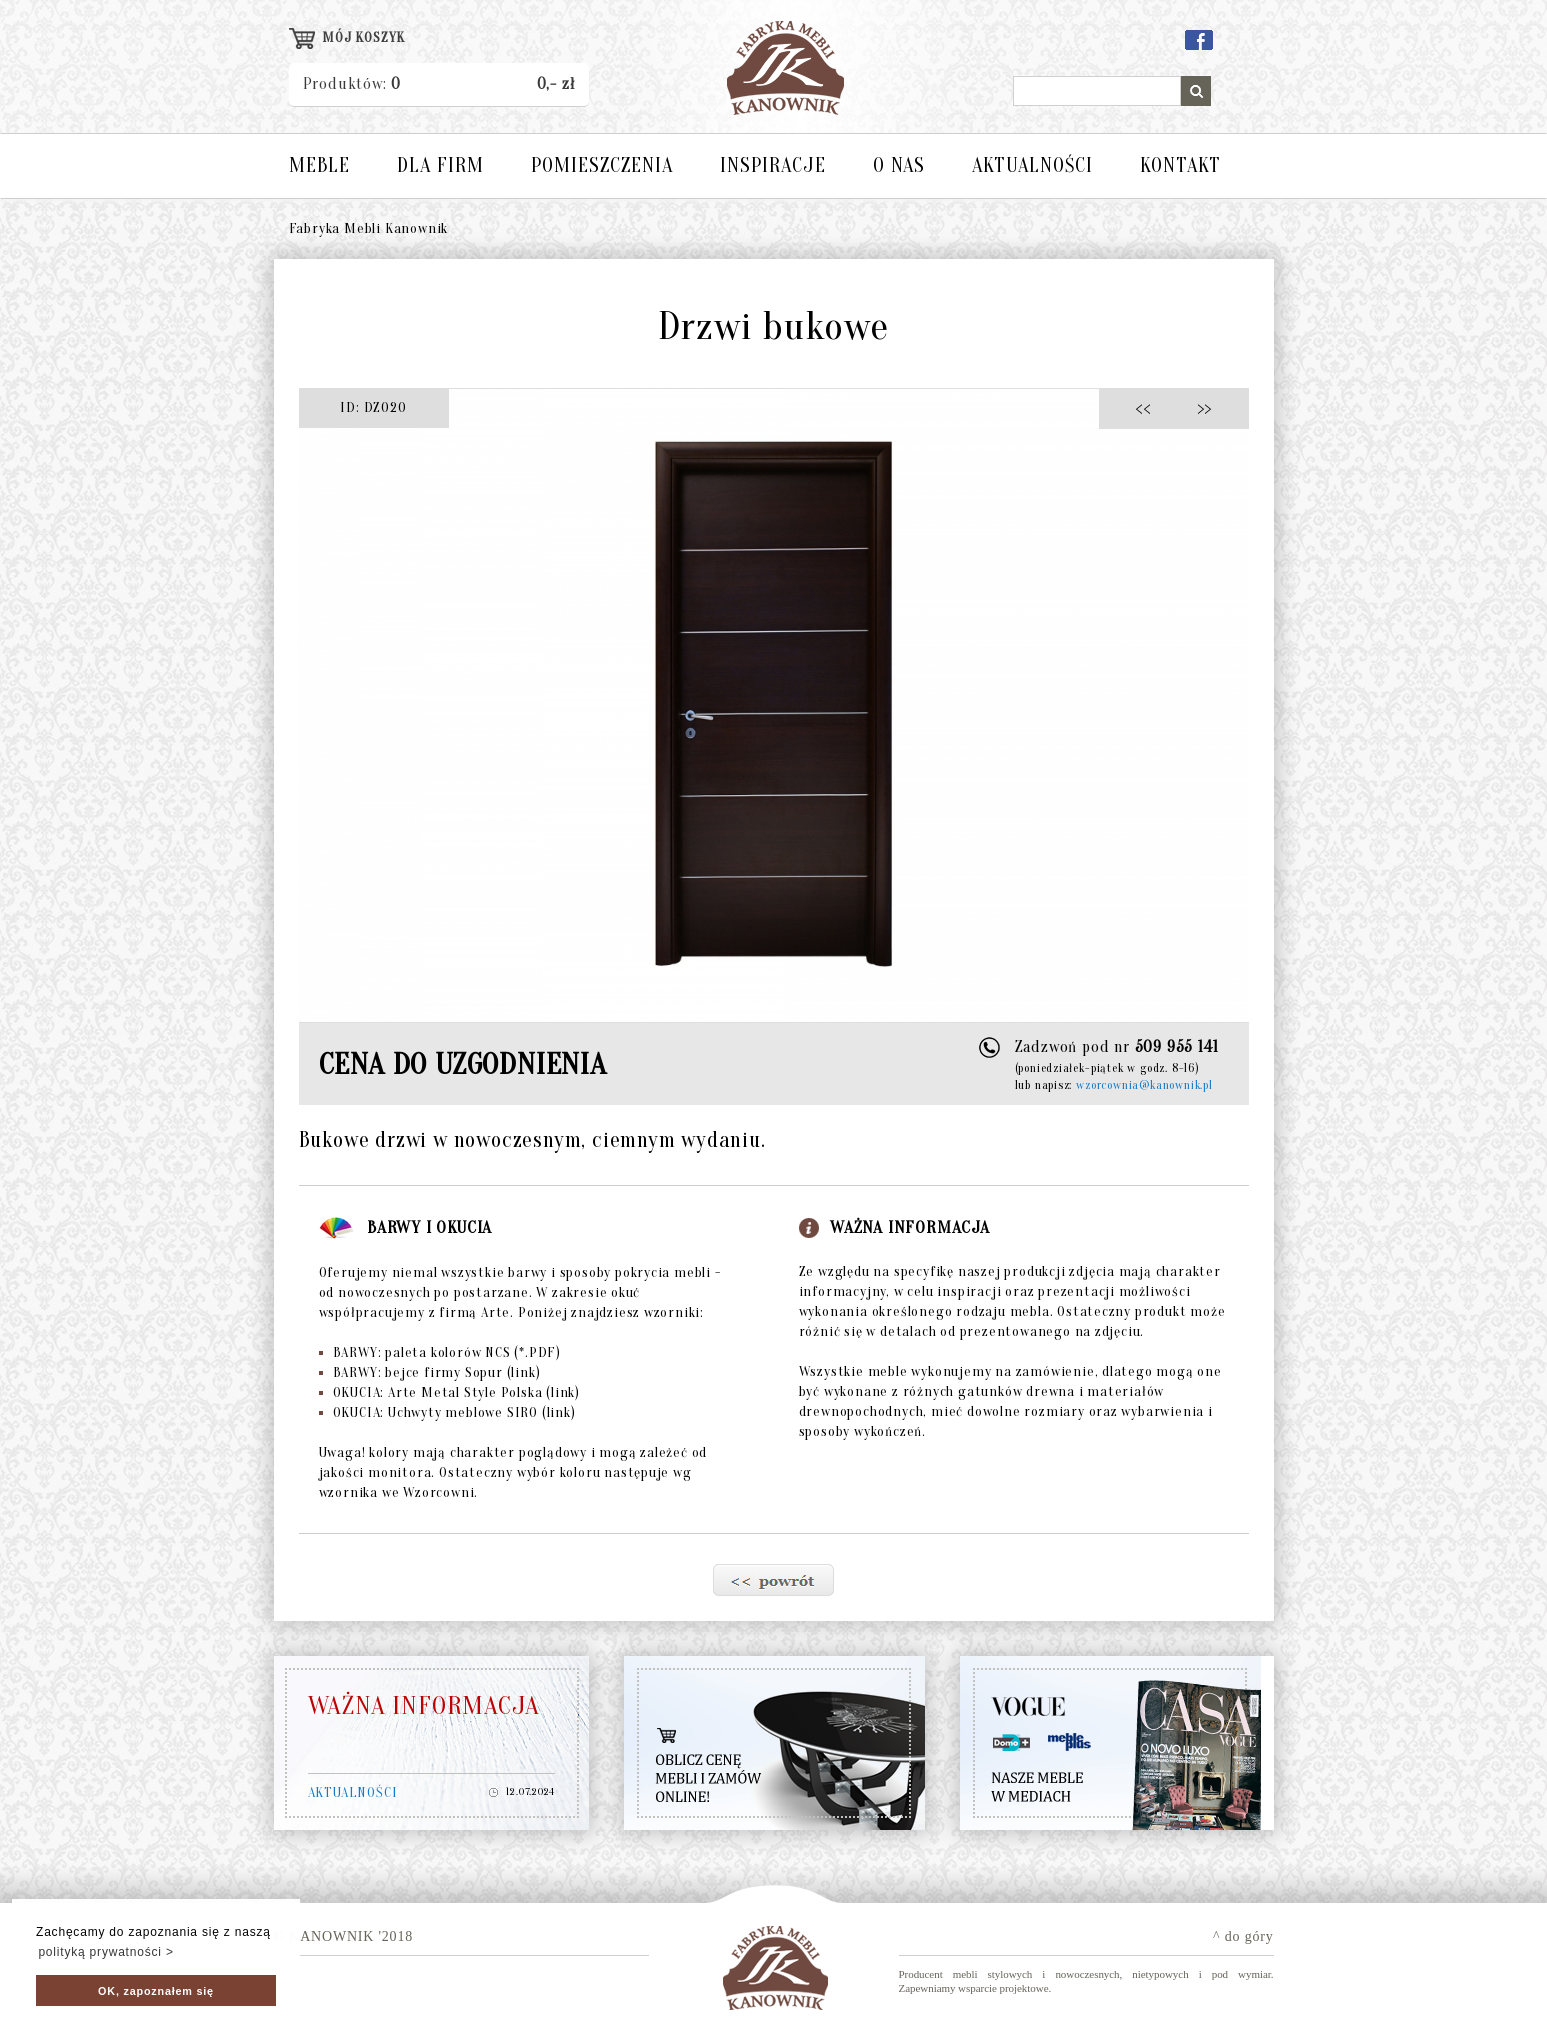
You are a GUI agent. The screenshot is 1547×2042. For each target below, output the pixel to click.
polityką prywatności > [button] (105, 1952)
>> (1198, 407)
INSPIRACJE (773, 165)
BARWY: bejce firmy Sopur (430, 1372)
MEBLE (319, 165)
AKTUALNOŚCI (1032, 165)
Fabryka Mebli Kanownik (369, 228)
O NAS (899, 165)
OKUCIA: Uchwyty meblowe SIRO (447, 1412)
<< (1148, 407)
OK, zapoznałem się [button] (156, 1991)
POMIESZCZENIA (602, 165)
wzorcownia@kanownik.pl (1144, 1085)
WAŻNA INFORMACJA (424, 1706)
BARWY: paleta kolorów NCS (440, 1352)
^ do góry (1243, 1936)
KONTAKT (1180, 165)
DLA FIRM (440, 165)
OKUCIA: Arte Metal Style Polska (449, 1392)
